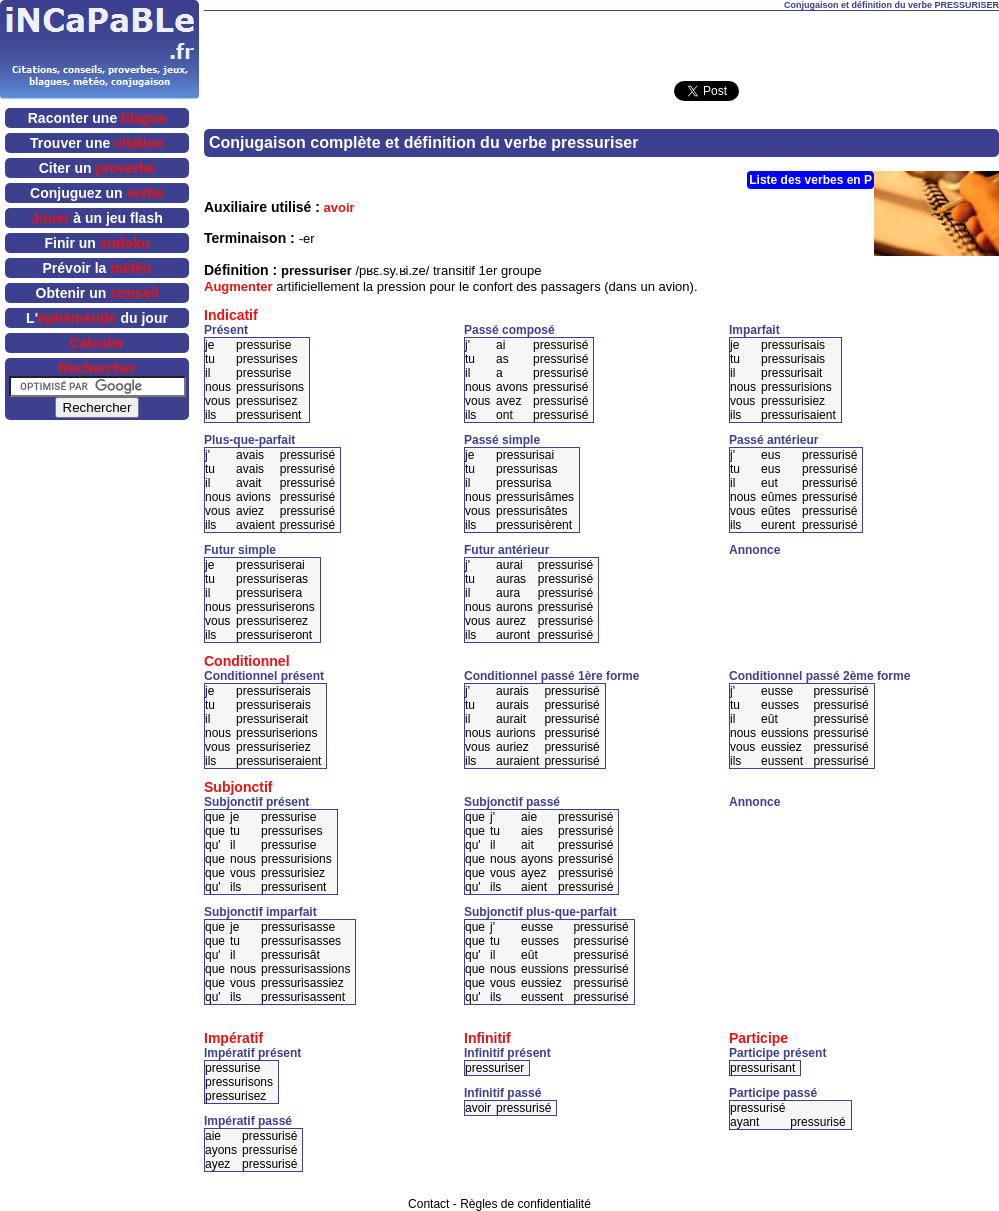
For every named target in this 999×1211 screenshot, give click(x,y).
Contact (428, 1204)
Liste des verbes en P (810, 180)
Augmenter (238, 286)
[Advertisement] (846, 587)
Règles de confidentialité (525, 1204)
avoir (339, 207)
